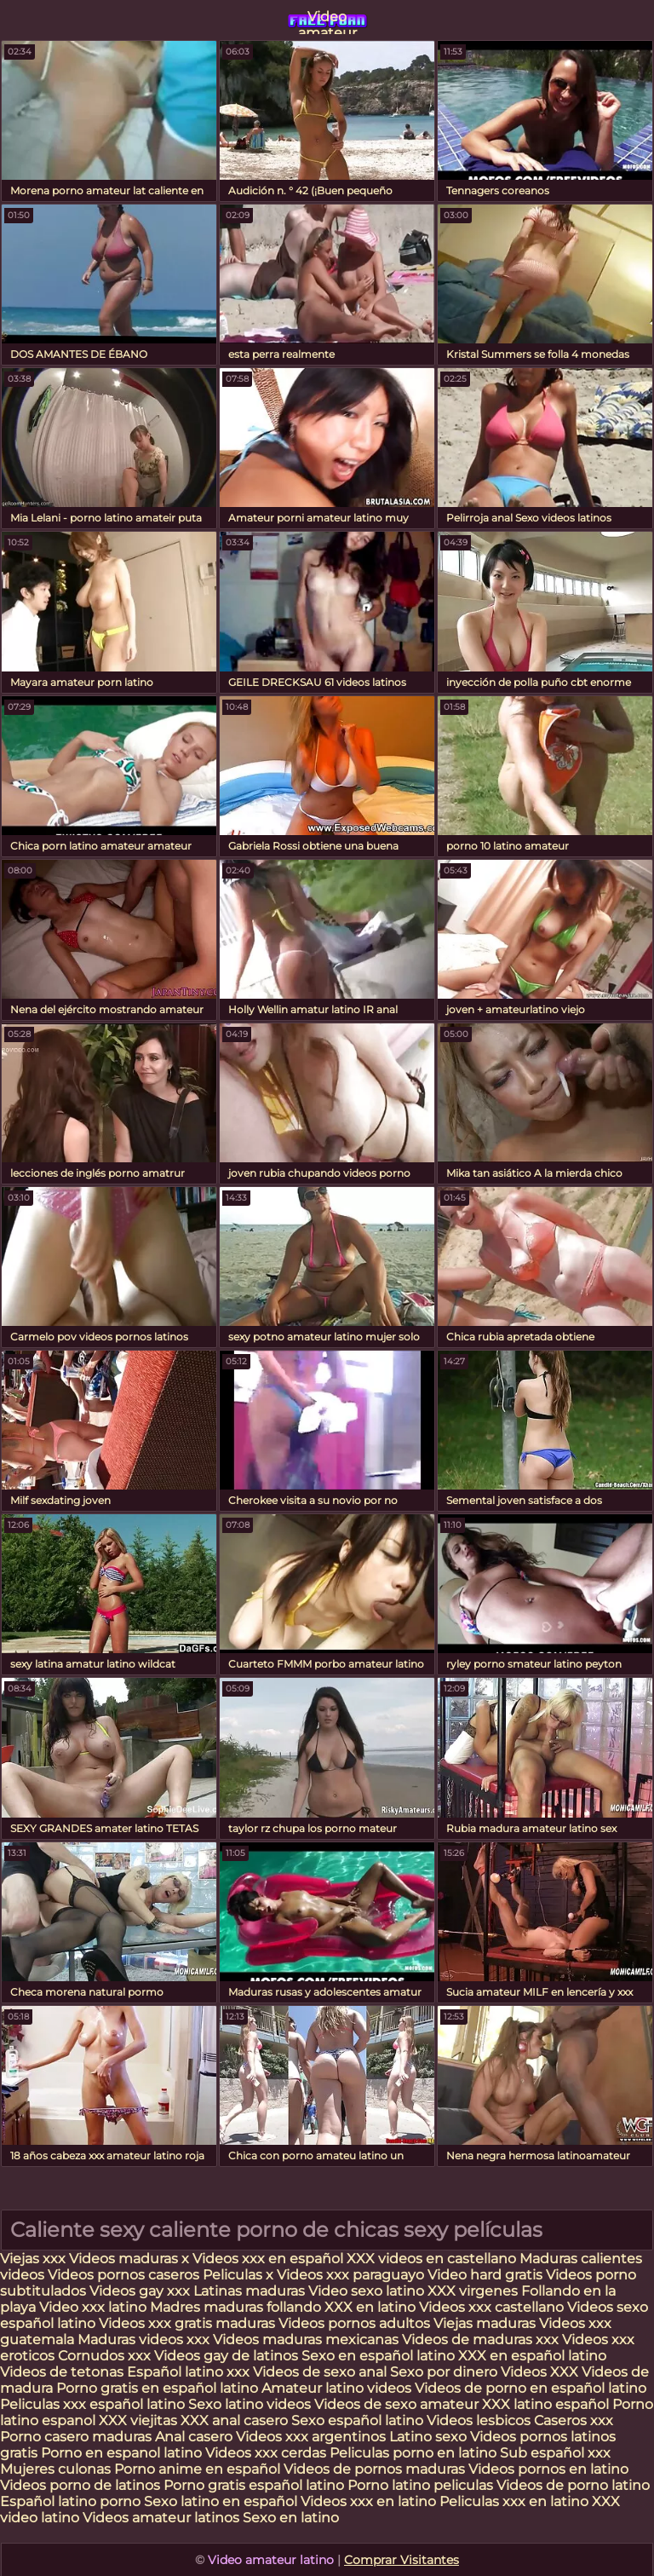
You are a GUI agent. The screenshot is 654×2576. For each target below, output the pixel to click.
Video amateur (327, 21)
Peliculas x (238, 2275)
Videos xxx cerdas (267, 2453)
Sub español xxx (555, 2453)
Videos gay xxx (139, 2291)
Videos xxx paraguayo (352, 2275)
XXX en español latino (532, 2356)
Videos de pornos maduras (374, 2469)
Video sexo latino (366, 2291)
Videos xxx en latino (368, 2501)
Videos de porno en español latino (530, 2388)
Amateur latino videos (336, 2388)
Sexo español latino (357, 2420)
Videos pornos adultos (354, 2323)
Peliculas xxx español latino (92, 2404)
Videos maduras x (129, 2258)
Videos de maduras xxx (482, 2339)
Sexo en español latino (378, 2356)
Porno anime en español (197, 2469)
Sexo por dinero (445, 2372)
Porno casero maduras (76, 2437)
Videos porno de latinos (80, 2485)
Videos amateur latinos (161, 2518)
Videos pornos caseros (123, 2275)
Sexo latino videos (249, 2404)
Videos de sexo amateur (396, 2404)
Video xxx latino (92, 2307)
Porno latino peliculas (420, 2485)
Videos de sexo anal (320, 2372)
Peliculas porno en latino (413, 2453)
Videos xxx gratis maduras (188, 2323)
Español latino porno (70, 2501)
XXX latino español (547, 2404)
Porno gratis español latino (254, 2485)
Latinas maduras (249, 2291)
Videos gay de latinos (226, 2356)
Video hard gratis (486, 2275)
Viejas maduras (484, 2323)
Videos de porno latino (573, 2485)
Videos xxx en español (267, 2258)
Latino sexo (428, 2437)
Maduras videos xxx (143, 2339)
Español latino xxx (188, 2372)
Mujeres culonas (55, 2469)
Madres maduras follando (237, 2307)
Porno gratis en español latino (157, 2388)
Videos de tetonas (61, 2372)
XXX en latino (370, 2307)
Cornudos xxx (104, 2356)
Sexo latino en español (220, 2501)
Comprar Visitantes (401, 2559)
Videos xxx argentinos (311, 2437)
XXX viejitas (138, 2420)
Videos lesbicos (479, 2420)
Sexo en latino (291, 2518)
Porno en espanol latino (121, 2453)
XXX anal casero (234, 2420)
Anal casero (193, 2437)
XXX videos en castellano (433, 2258)
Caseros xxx (573, 2420)
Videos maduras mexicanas (307, 2339)
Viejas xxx (33, 2258)
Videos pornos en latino (548, 2469)
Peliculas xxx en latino (513, 2501)
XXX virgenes (472, 2291)
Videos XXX (539, 2372)
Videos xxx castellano (491, 2307)
